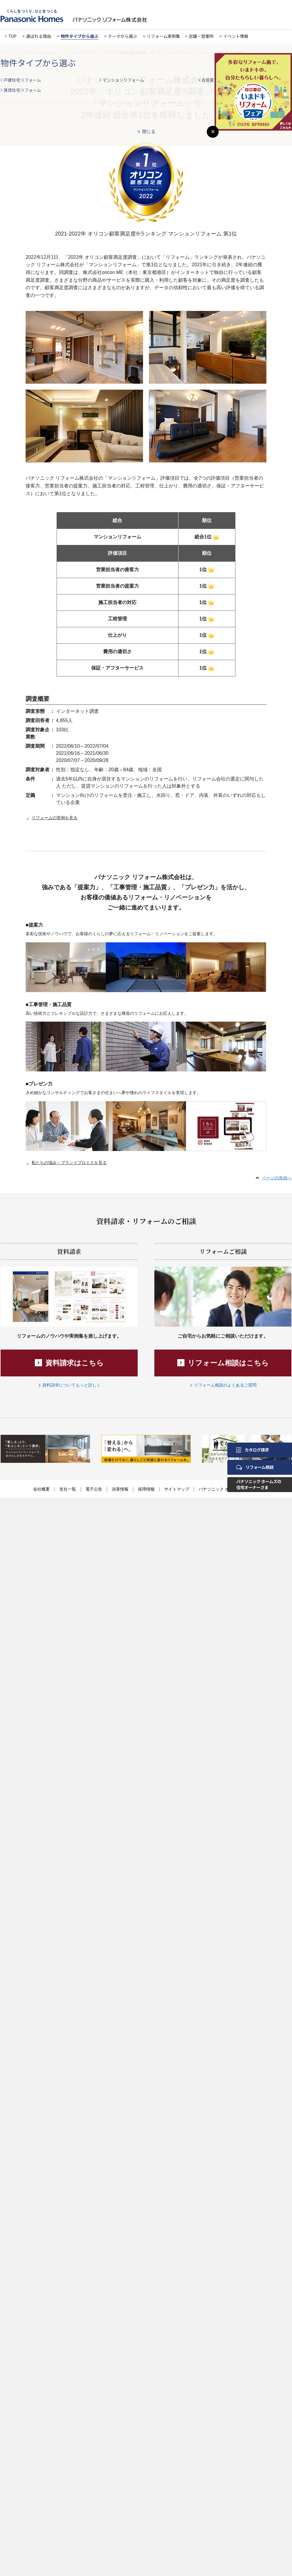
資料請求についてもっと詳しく (71, 1385)
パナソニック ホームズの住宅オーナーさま (258, 1484)
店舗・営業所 (201, 36)
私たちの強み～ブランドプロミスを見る (69, 1162)
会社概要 (41, 1489)
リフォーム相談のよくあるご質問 (225, 1385)
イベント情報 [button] (235, 36)
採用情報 (146, 1489)
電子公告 (94, 1489)
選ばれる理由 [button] (38, 36)
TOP (12, 36)
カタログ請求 (252, 1450)
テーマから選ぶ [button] (122, 36)
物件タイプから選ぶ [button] (79, 36)
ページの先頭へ (276, 1177)
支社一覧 (67, 1489)
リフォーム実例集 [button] (163, 36)
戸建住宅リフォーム (22, 80)
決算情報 (120, 1489)
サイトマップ (176, 1489)
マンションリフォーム (123, 80)
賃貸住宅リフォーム (22, 90)
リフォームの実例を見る (54, 817)
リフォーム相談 (255, 1467)
